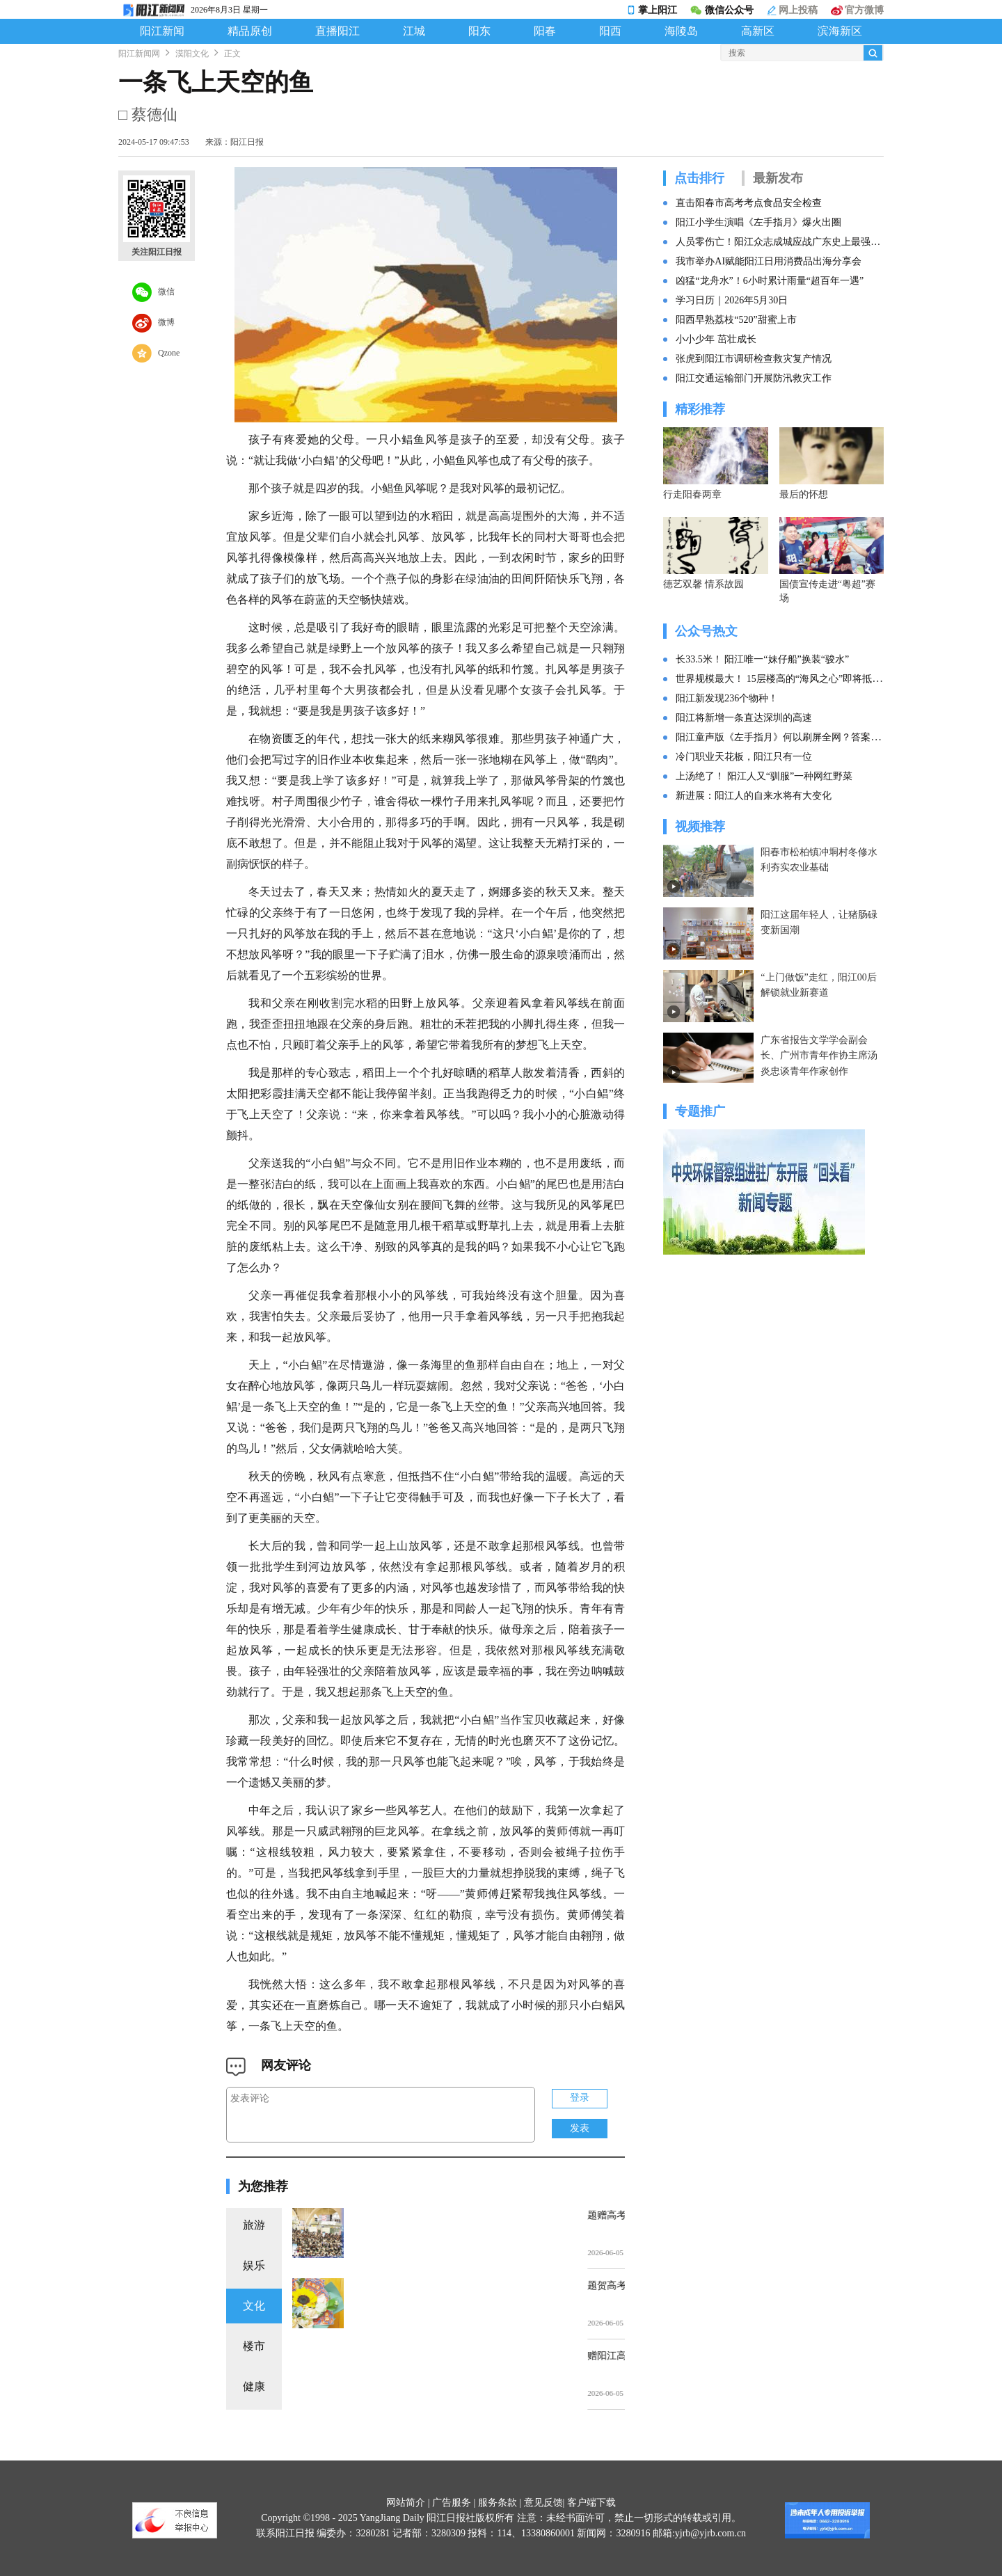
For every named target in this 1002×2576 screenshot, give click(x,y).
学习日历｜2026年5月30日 (732, 300)
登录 (579, 2097)
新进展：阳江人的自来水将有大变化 (754, 795)
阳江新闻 (162, 31)
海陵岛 (681, 31)
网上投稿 (792, 10)
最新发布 (778, 178)
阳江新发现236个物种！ (727, 698)
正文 (232, 53)
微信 (153, 292)
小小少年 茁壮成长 (716, 339)
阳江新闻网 (139, 53)
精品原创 (250, 31)
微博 (153, 323)
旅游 (254, 2225)
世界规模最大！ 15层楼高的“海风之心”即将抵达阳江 (788, 679)
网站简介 (405, 2502)
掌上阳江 (652, 10)
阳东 (479, 31)
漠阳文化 (192, 53)
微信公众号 (721, 10)
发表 (579, 2128)
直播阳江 (337, 31)
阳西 (610, 31)
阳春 (545, 31)
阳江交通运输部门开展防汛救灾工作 (754, 378)
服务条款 (497, 2502)
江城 (414, 31)
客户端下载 (591, 2502)
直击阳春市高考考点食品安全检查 (749, 203)
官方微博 (857, 10)
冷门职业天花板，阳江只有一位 (744, 757)
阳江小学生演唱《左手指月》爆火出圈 (758, 222)
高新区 (757, 31)
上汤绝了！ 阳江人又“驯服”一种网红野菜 (764, 776)
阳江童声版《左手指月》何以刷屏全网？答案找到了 (788, 737)
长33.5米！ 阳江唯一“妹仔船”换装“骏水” (762, 659)
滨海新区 (840, 31)
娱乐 (254, 2265)
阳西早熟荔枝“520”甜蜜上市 (736, 320)
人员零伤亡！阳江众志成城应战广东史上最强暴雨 (780, 242)
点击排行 (699, 178)
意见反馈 (543, 2502)
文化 (254, 2306)
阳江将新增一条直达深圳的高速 (744, 718)
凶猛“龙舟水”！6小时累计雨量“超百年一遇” (770, 281)
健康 (254, 2386)
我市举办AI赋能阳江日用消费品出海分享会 (768, 261)
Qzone (156, 353)
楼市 (254, 2346)
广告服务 (451, 2502)
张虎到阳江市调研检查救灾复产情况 (754, 358)
